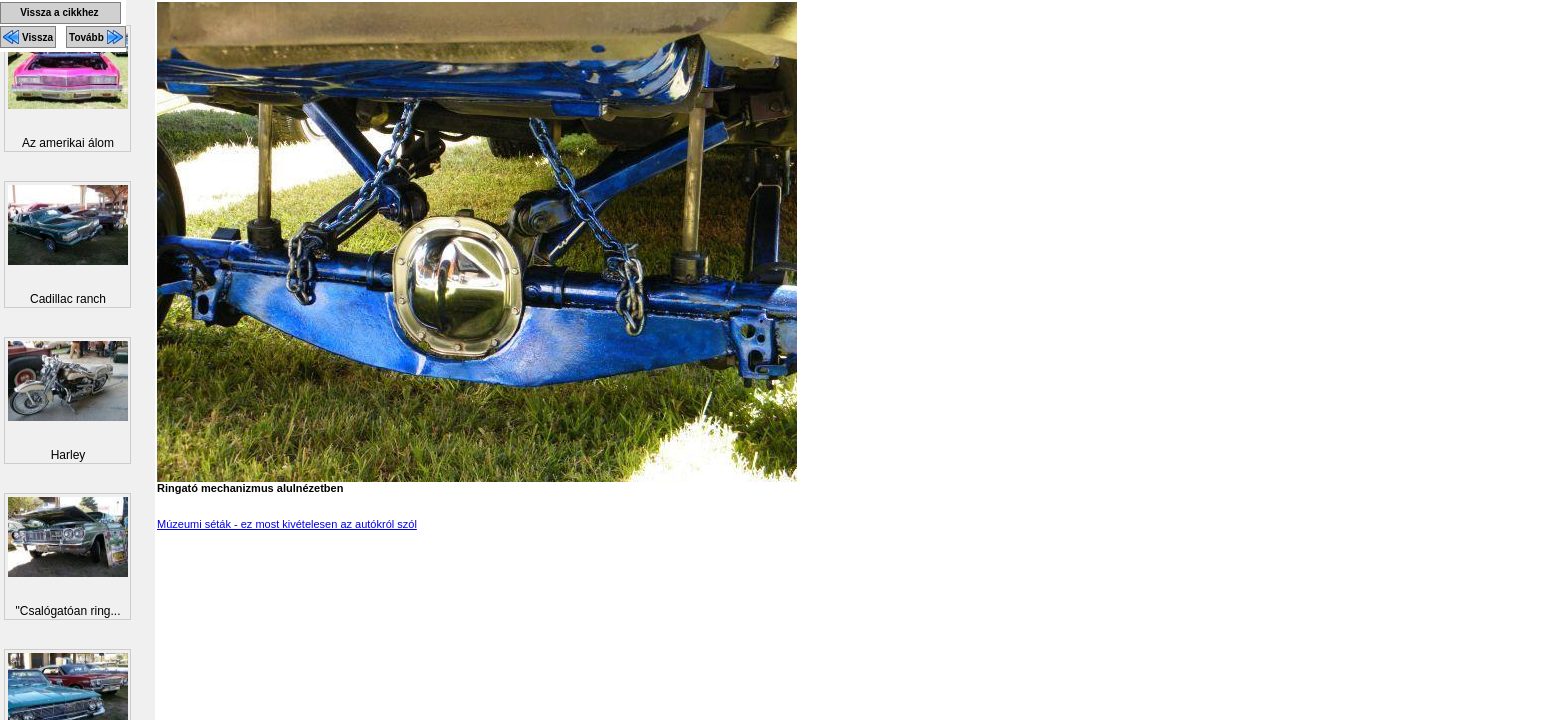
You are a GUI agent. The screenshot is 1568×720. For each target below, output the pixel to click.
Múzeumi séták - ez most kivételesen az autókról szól (287, 524)
